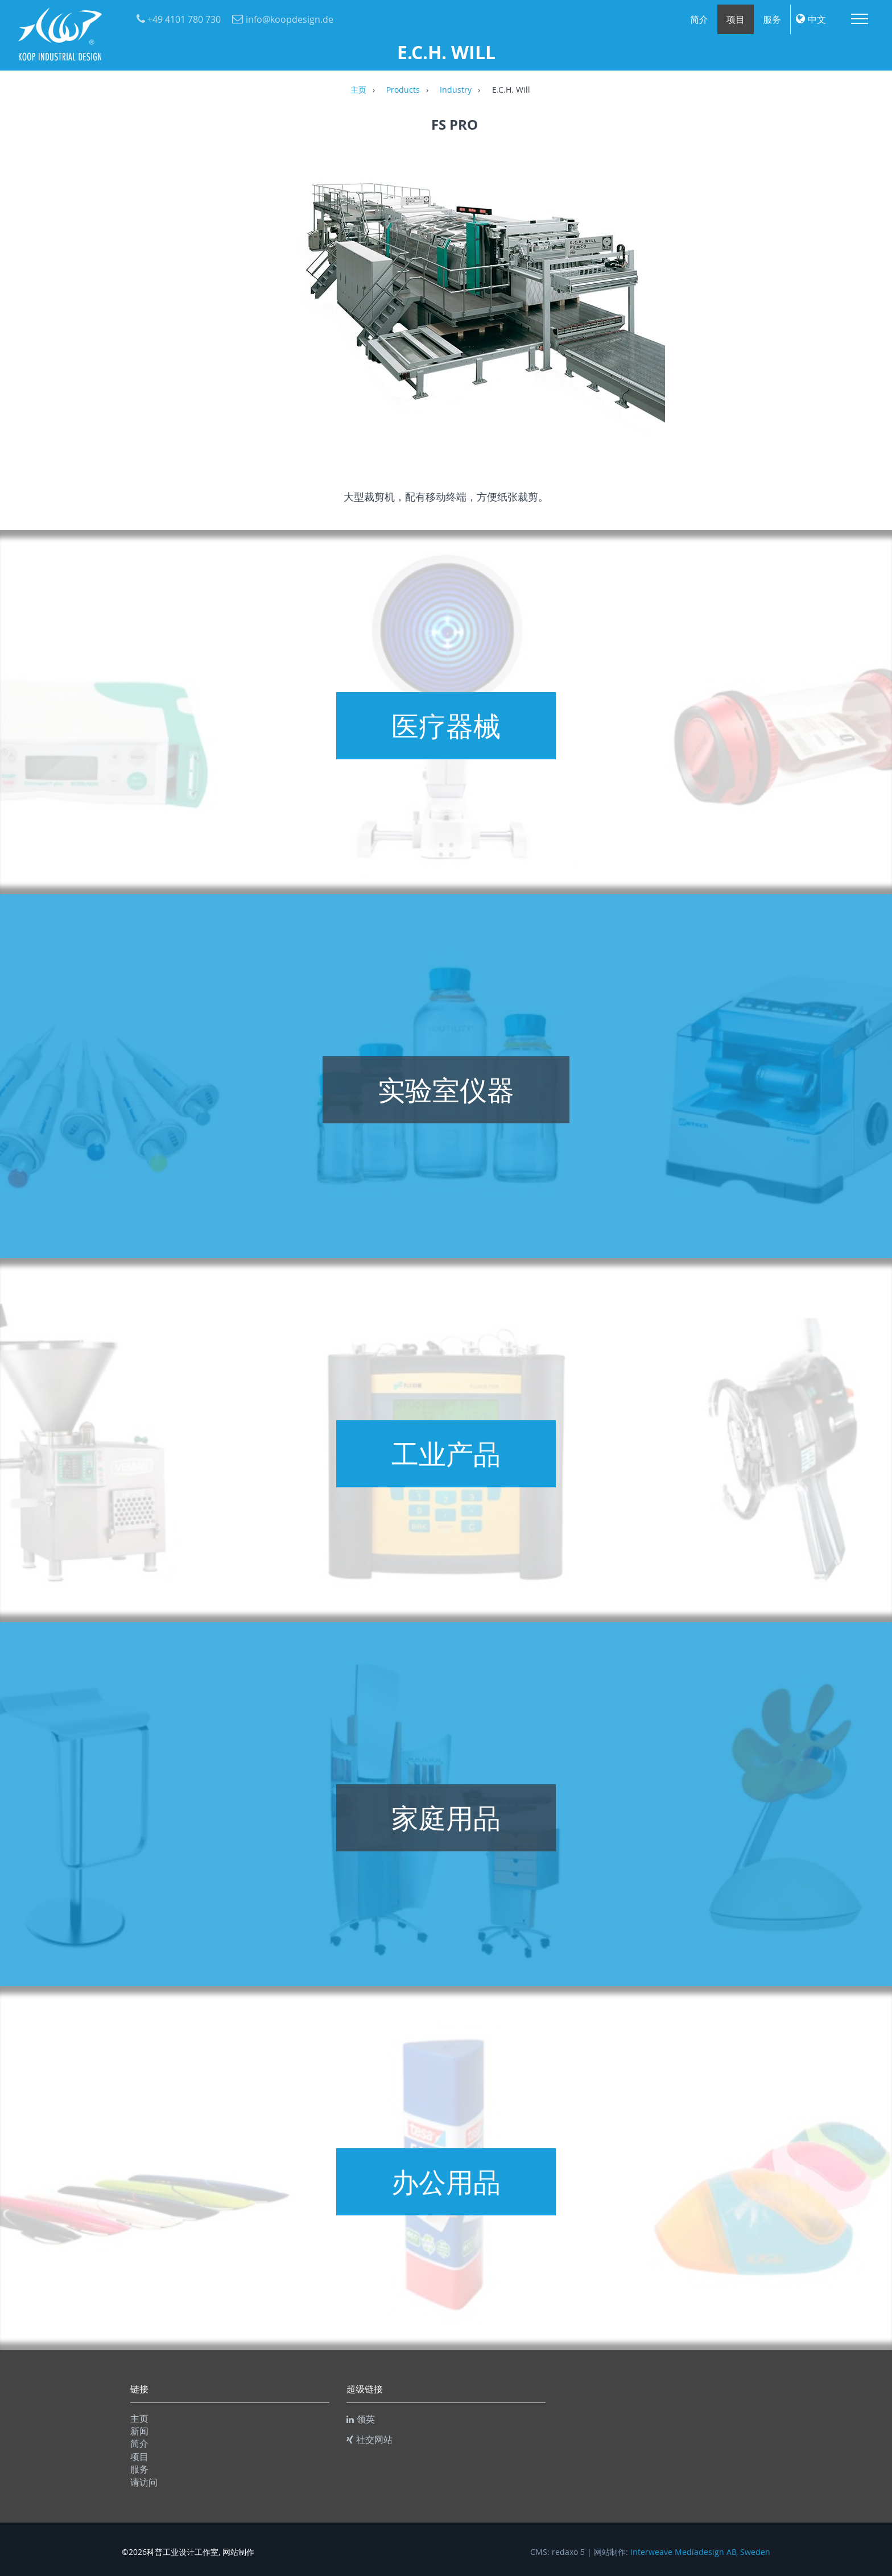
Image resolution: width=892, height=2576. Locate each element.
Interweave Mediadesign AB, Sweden (700, 2552)
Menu (859, 18)
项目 (735, 19)
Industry (456, 90)
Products (403, 90)
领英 (360, 2419)
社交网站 (369, 2439)
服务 (772, 19)
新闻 (139, 2431)
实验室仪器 (446, 1090)
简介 (699, 19)
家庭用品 (446, 1818)
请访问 (144, 2482)
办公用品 (446, 2182)
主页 (358, 90)
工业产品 (446, 1454)
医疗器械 (446, 726)
